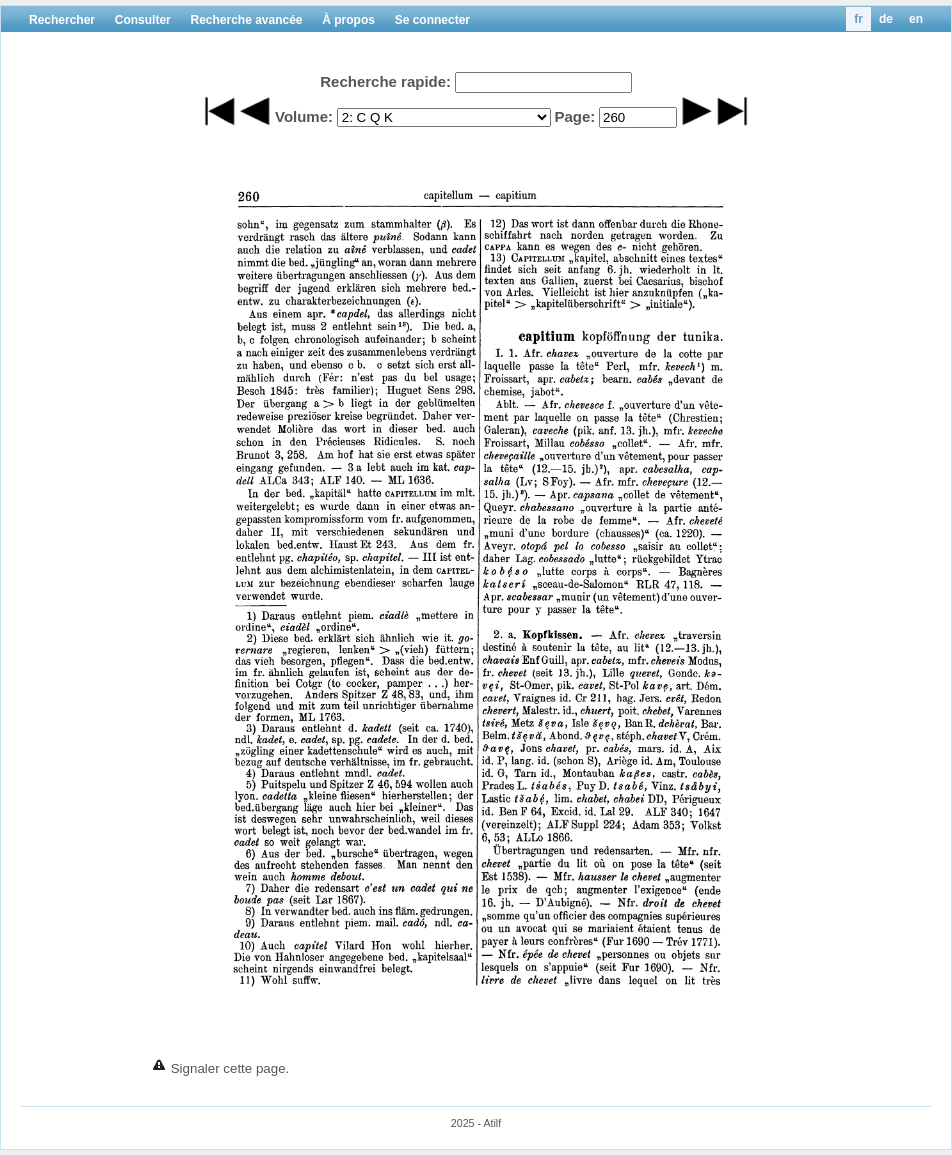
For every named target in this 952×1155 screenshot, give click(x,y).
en (916, 19)
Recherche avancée (246, 20)
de (886, 19)
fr (858, 19)
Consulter (143, 20)
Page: (574, 116)
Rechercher (62, 20)
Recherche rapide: (385, 81)
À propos (348, 20)
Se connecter (432, 20)
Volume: (304, 116)
